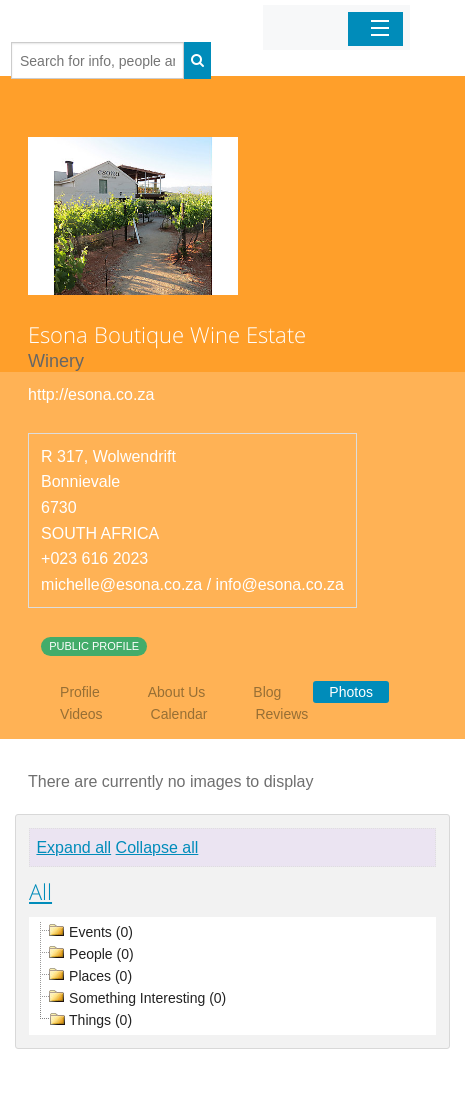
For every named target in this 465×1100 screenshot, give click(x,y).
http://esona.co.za (91, 394)
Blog (267, 692)
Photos (351, 692)
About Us (177, 692)
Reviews (281, 714)
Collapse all (157, 847)
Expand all (73, 847)
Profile (80, 692)
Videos (81, 714)
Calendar (179, 714)
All (40, 891)
